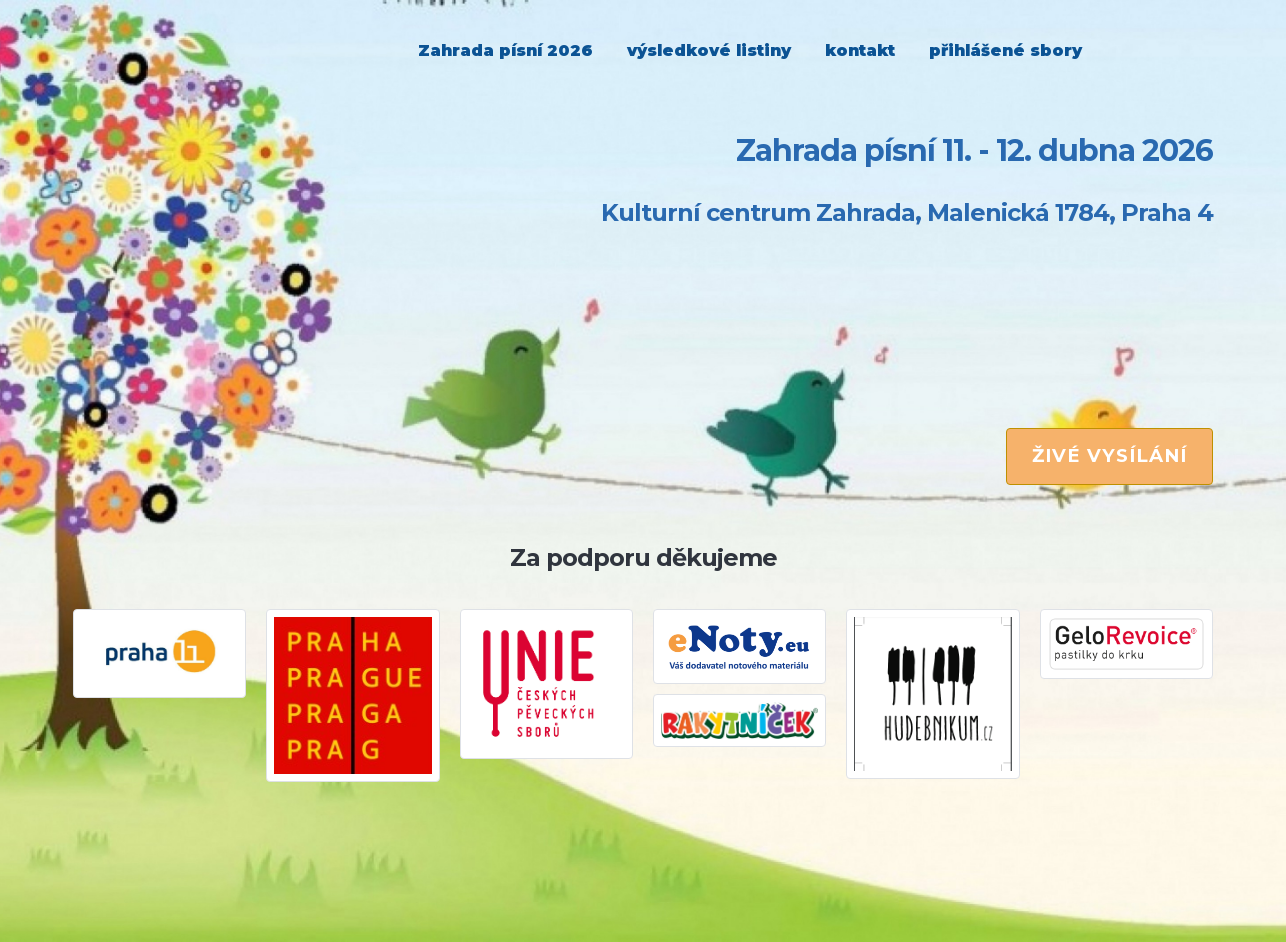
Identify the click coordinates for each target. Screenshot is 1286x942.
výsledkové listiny (709, 50)
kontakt (860, 50)
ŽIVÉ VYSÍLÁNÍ (1109, 455)
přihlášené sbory (1005, 50)
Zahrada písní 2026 (505, 50)
